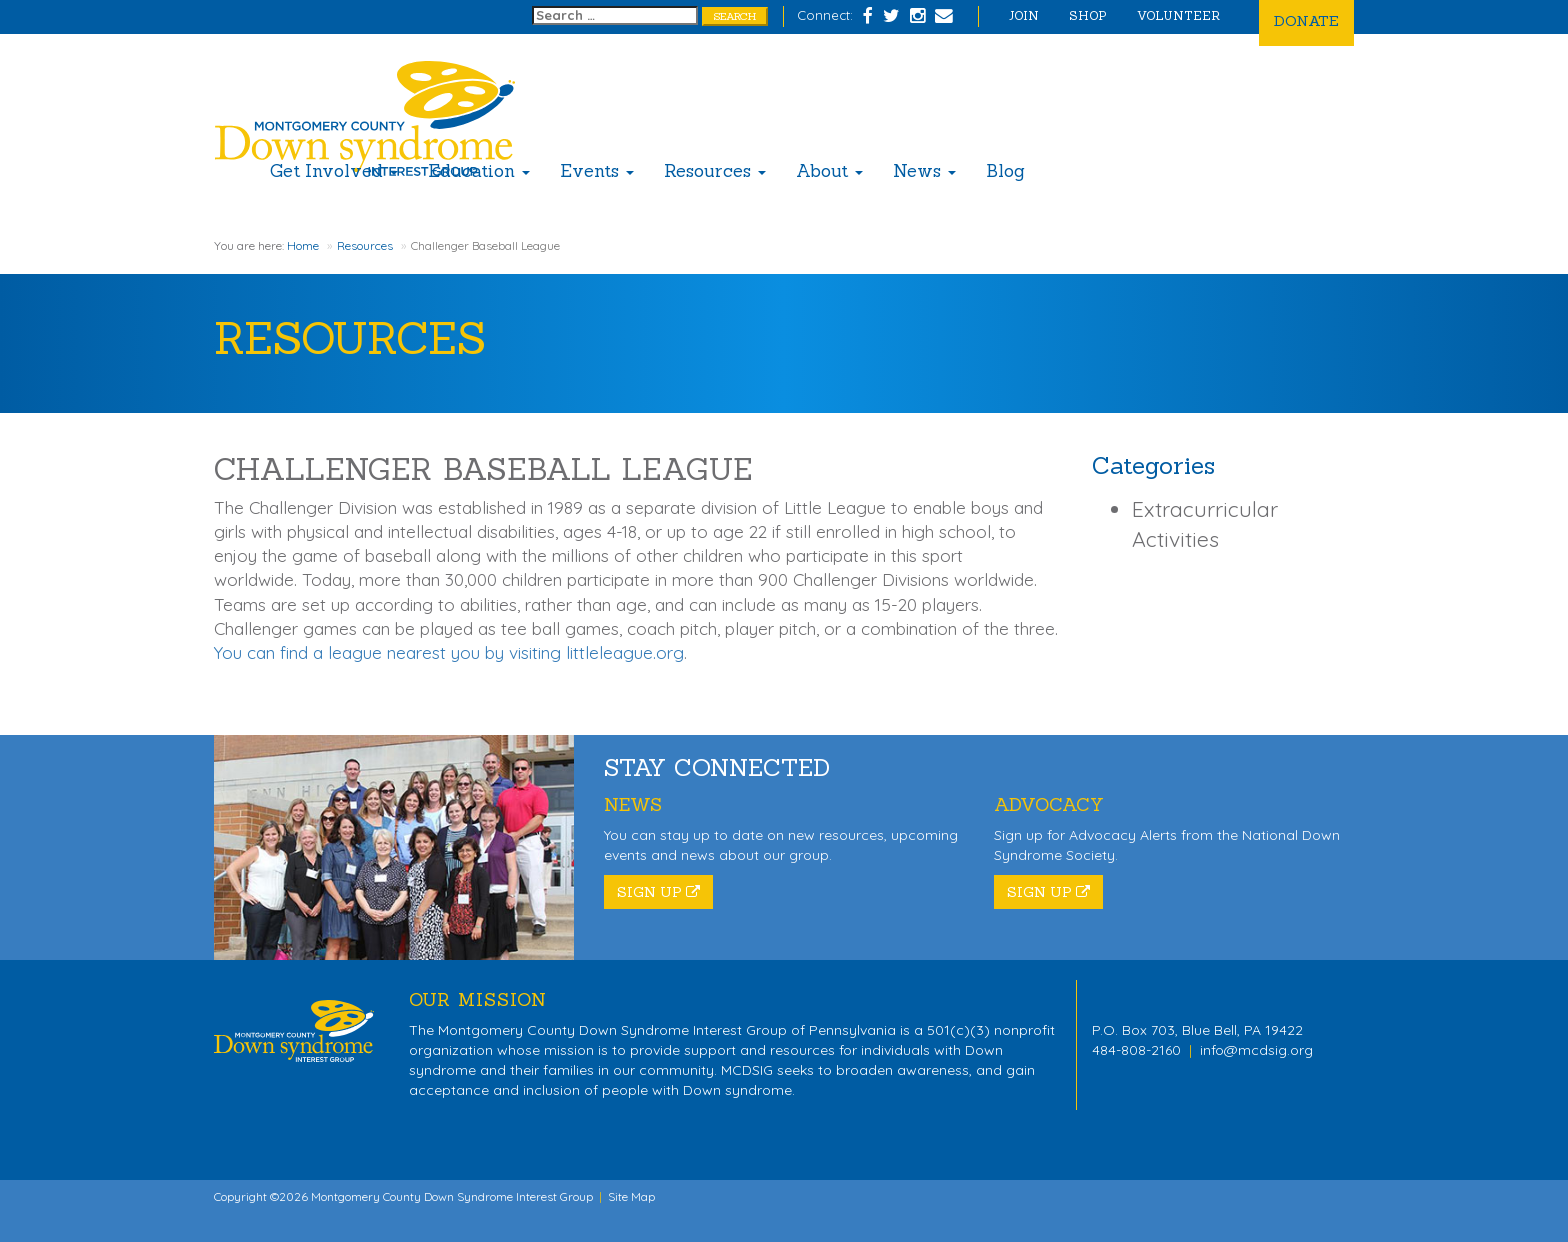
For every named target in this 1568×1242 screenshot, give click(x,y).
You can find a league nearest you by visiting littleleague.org (449, 652)
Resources (715, 171)
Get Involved (334, 171)
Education (479, 171)
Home (303, 245)
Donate (1306, 20)
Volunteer (1178, 15)
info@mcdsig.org (1256, 1050)
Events (597, 171)
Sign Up (658, 892)
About (829, 171)
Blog (1005, 171)
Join (1024, 15)
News (924, 171)
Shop (1088, 15)
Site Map (631, 1196)
